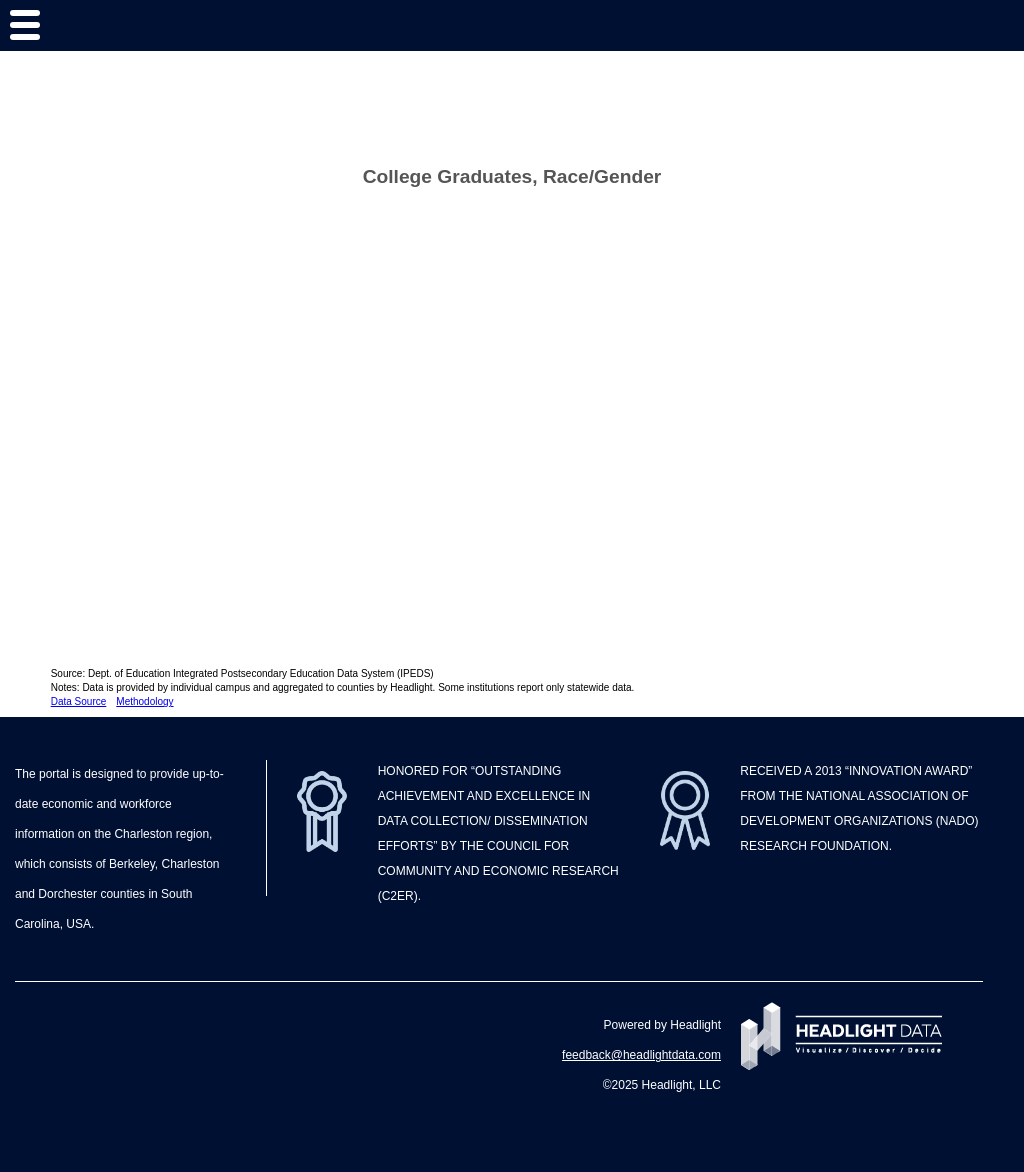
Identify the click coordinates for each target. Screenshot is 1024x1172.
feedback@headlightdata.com (641, 1055)
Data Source (79, 701)
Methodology (144, 701)
